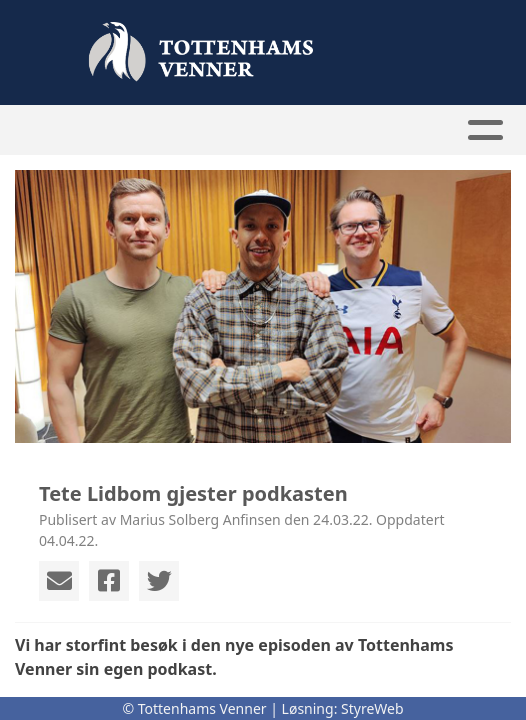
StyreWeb (372, 708)
